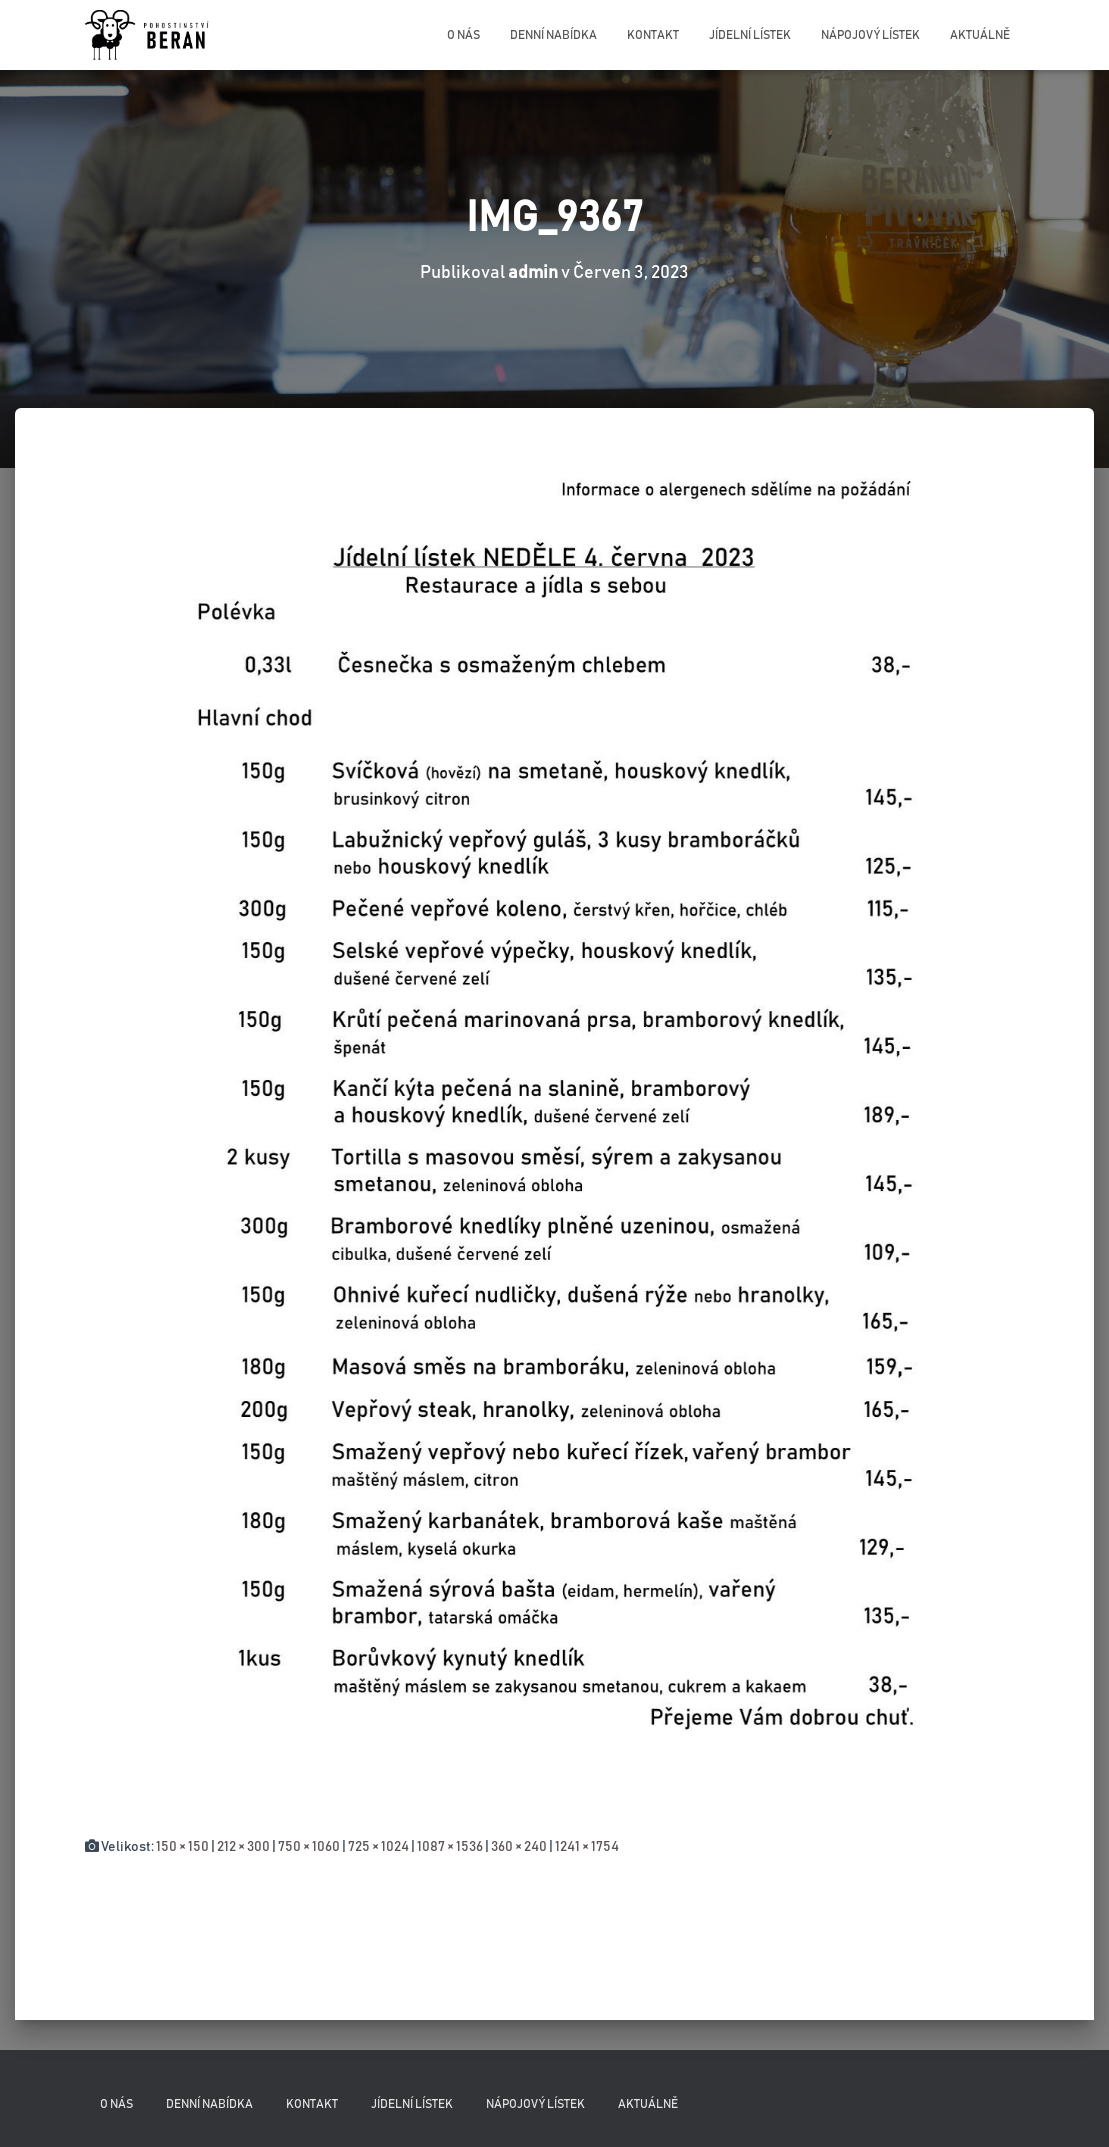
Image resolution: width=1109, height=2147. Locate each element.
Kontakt (653, 35)
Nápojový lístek (870, 35)
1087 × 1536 (450, 1847)
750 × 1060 (309, 1847)
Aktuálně (980, 35)
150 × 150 (182, 1847)
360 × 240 (519, 1847)
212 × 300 (243, 1847)
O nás (463, 35)
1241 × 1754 (587, 1847)
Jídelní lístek (750, 35)
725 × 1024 (378, 1847)
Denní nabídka (553, 35)
